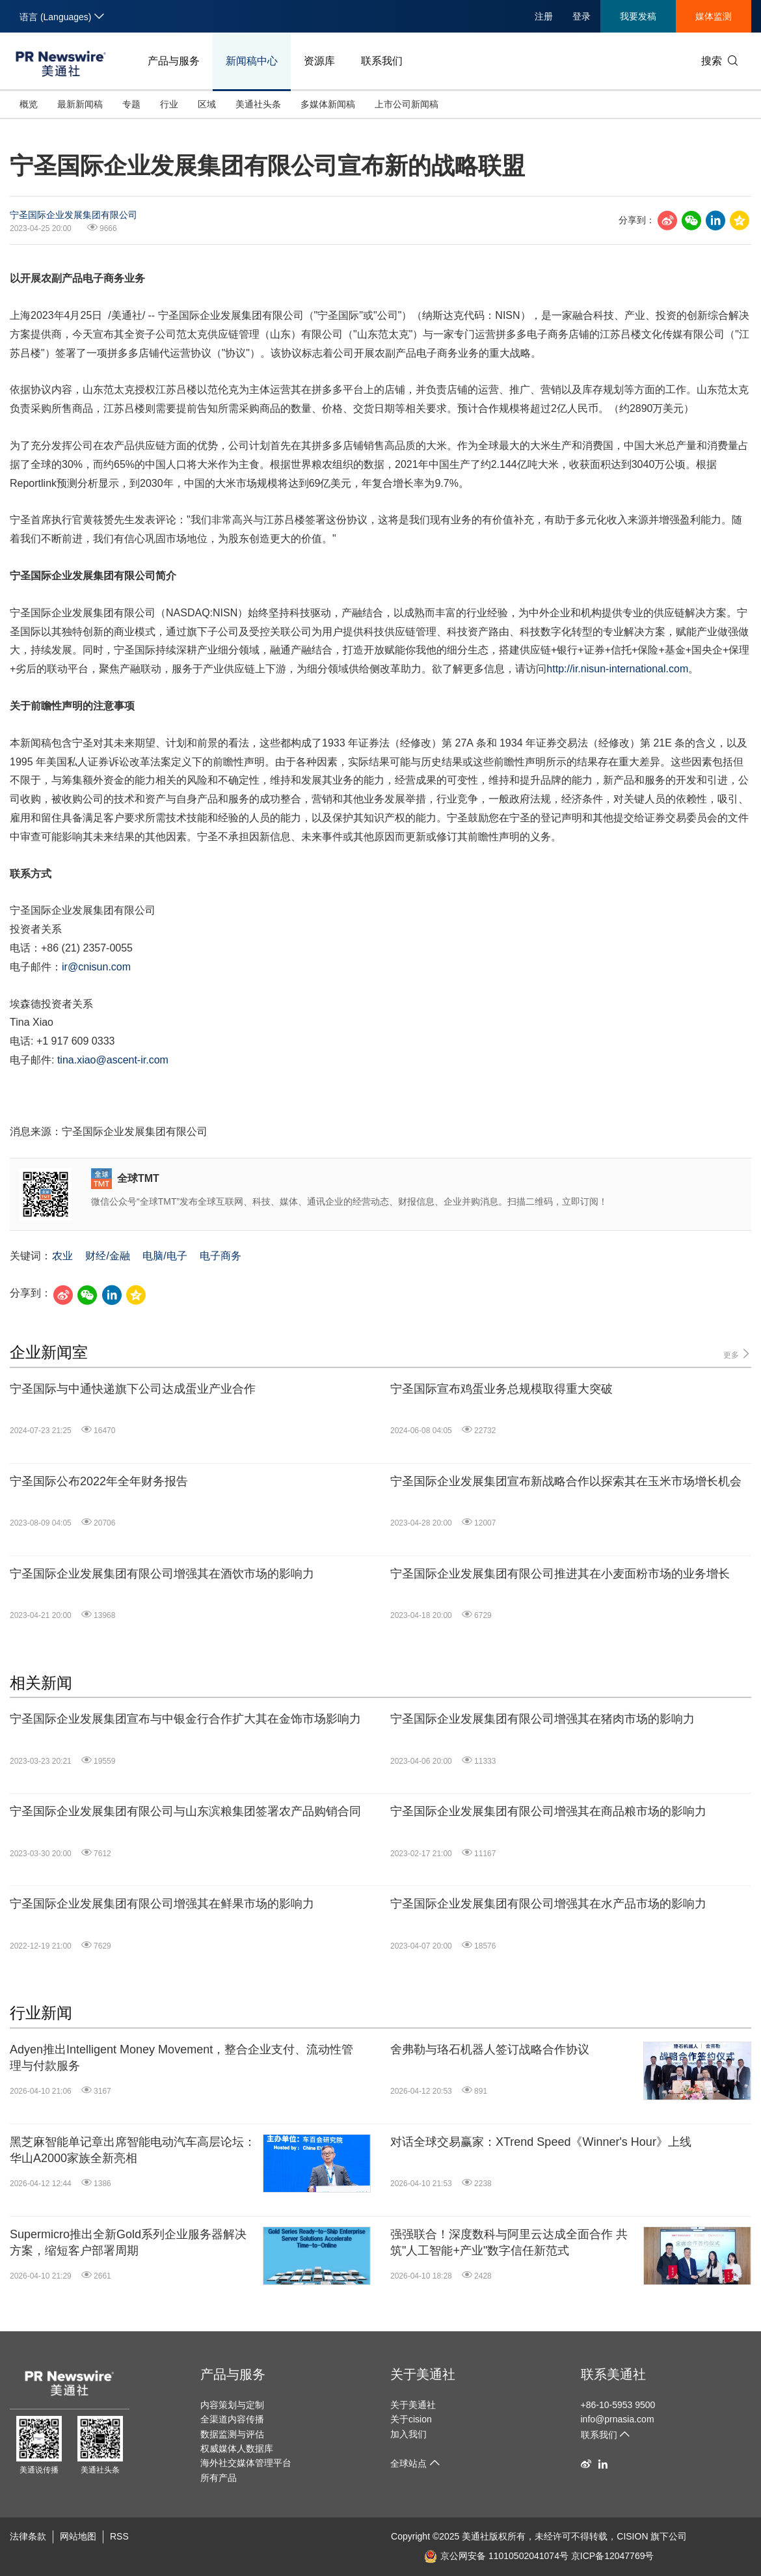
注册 (544, 16)
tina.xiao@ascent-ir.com (112, 1059)
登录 (581, 16)
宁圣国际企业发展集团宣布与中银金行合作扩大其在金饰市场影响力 (185, 1718)
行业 (169, 104)
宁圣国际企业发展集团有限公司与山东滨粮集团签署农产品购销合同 (185, 1811)
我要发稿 (638, 16)
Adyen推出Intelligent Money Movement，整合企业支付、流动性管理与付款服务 (181, 2057)
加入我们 (408, 2434)
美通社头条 (258, 104)
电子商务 (220, 1255)
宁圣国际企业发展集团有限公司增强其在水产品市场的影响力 (548, 1903)
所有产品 (218, 2478)
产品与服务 (174, 60)
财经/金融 (107, 1255)
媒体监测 (713, 16)
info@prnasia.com (617, 2419)
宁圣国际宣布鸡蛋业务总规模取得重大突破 (501, 1388)
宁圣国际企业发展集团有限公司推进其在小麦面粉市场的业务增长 (560, 1573)
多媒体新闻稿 (327, 104)
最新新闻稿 (80, 104)
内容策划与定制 (232, 2405)
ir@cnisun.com (96, 966)
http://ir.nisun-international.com (617, 668)
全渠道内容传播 (232, 2419)
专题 (131, 104)
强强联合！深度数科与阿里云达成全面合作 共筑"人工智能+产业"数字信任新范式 (509, 2242)
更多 (737, 1354)
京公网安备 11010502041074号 (496, 2556)
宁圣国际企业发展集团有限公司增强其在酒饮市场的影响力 (162, 1573)
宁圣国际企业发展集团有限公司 (73, 215)
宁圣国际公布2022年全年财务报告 (99, 1481)
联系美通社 (613, 2374)
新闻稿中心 (252, 60)
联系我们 (382, 60)
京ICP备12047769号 (612, 2556)
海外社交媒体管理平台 (245, 2463)
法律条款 (28, 2536)
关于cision (411, 2419)
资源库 (319, 60)
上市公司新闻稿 (406, 104)
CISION (632, 2536)
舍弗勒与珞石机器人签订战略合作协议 (489, 2049)
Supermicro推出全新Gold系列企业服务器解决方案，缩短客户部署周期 (128, 2242)
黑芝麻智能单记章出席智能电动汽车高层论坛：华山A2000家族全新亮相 (133, 2150)
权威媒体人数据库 (236, 2448)
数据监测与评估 (232, 2434)
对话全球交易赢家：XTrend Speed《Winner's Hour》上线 (540, 2141)
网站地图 (78, 2536)
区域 (207, 104)
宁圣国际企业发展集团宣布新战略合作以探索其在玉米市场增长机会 (565, 1481)
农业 (62, 1255)
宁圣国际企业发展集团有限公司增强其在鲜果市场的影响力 (162, 1903)
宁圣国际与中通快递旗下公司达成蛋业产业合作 (133, 1388)
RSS (119, 2536)
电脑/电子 (164, 1255)
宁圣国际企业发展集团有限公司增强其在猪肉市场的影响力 (542, 1718)
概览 (29, 104)
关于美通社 (422, 2374)
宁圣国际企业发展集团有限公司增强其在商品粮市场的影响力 (548, 1811)
